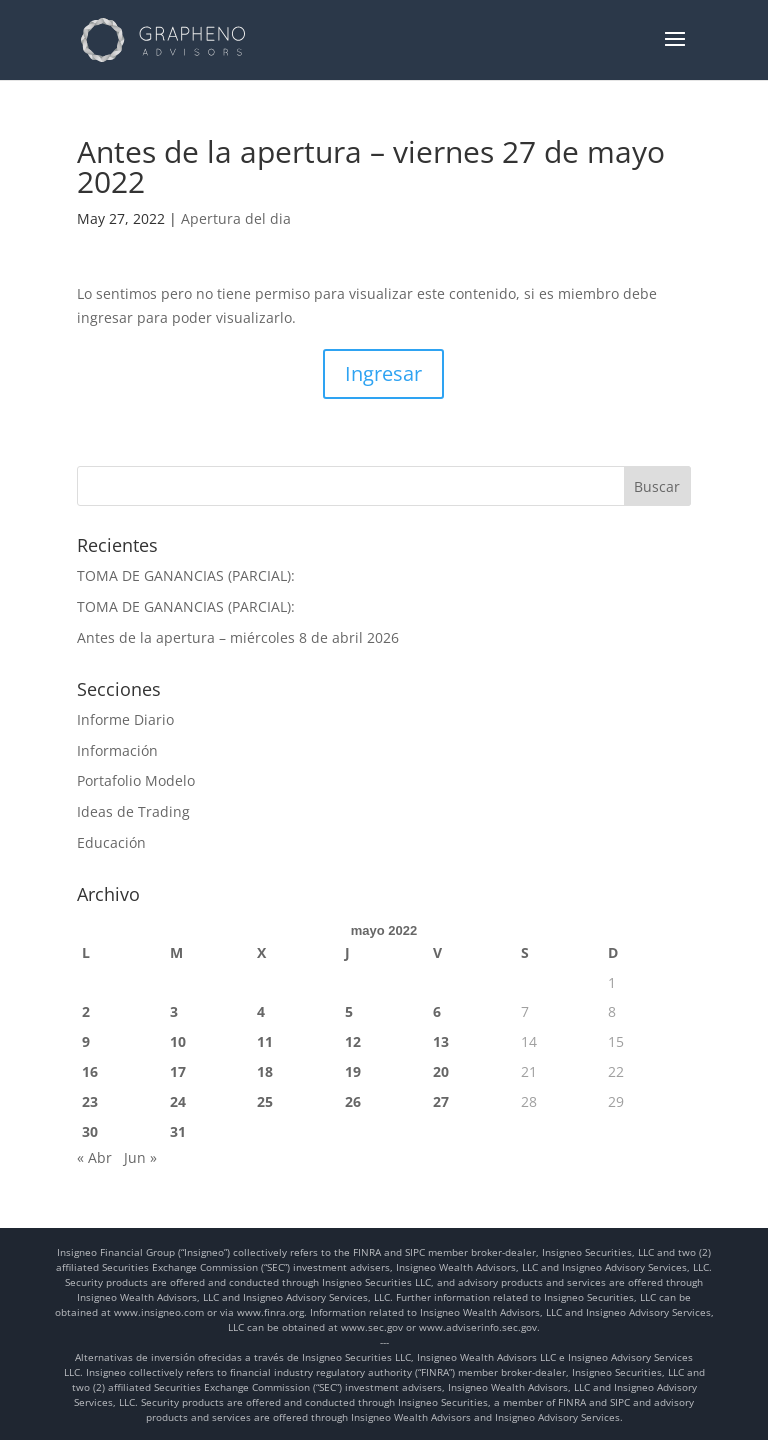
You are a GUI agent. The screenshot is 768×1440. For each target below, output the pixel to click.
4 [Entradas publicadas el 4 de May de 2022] (261, 1011)
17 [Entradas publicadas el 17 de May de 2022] (178, 1071)
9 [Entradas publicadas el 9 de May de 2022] (86, 1041)
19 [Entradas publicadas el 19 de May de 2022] (353, 1071)
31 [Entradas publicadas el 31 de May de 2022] (178, 1131)
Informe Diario (125, 719)
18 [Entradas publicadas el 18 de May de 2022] (265, 1071)
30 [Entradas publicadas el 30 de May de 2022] (90, 1131)
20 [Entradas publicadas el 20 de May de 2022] (441, 1071)
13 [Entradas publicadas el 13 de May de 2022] (441, 1041)
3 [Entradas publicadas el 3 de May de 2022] (174, 1011)
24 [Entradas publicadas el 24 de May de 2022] (178, 1101)
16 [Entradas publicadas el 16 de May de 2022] (90, 1071)
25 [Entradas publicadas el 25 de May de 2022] (265, 1101)
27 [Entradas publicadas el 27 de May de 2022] (441, 1101)
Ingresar (383, 373)
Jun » (140, 1157)
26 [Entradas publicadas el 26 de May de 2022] (353, 1101)
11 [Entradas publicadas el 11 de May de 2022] (265, 1041)
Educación (111, 842)
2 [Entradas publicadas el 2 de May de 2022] (86, 1011)
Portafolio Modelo (136, 780)
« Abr (94, 1157)
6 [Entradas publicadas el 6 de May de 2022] (437, 1011)
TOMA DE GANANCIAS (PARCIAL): (186, 575)
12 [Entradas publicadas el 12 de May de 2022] (353, 1041)
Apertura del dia (236, 218)
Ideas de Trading (133, 811)
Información (117, 750)
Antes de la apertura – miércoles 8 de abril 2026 (238, 637)
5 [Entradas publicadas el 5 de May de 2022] (349, 1011)
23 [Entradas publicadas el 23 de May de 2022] (90, 1101)
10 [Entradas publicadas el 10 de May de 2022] (178, 1041)
